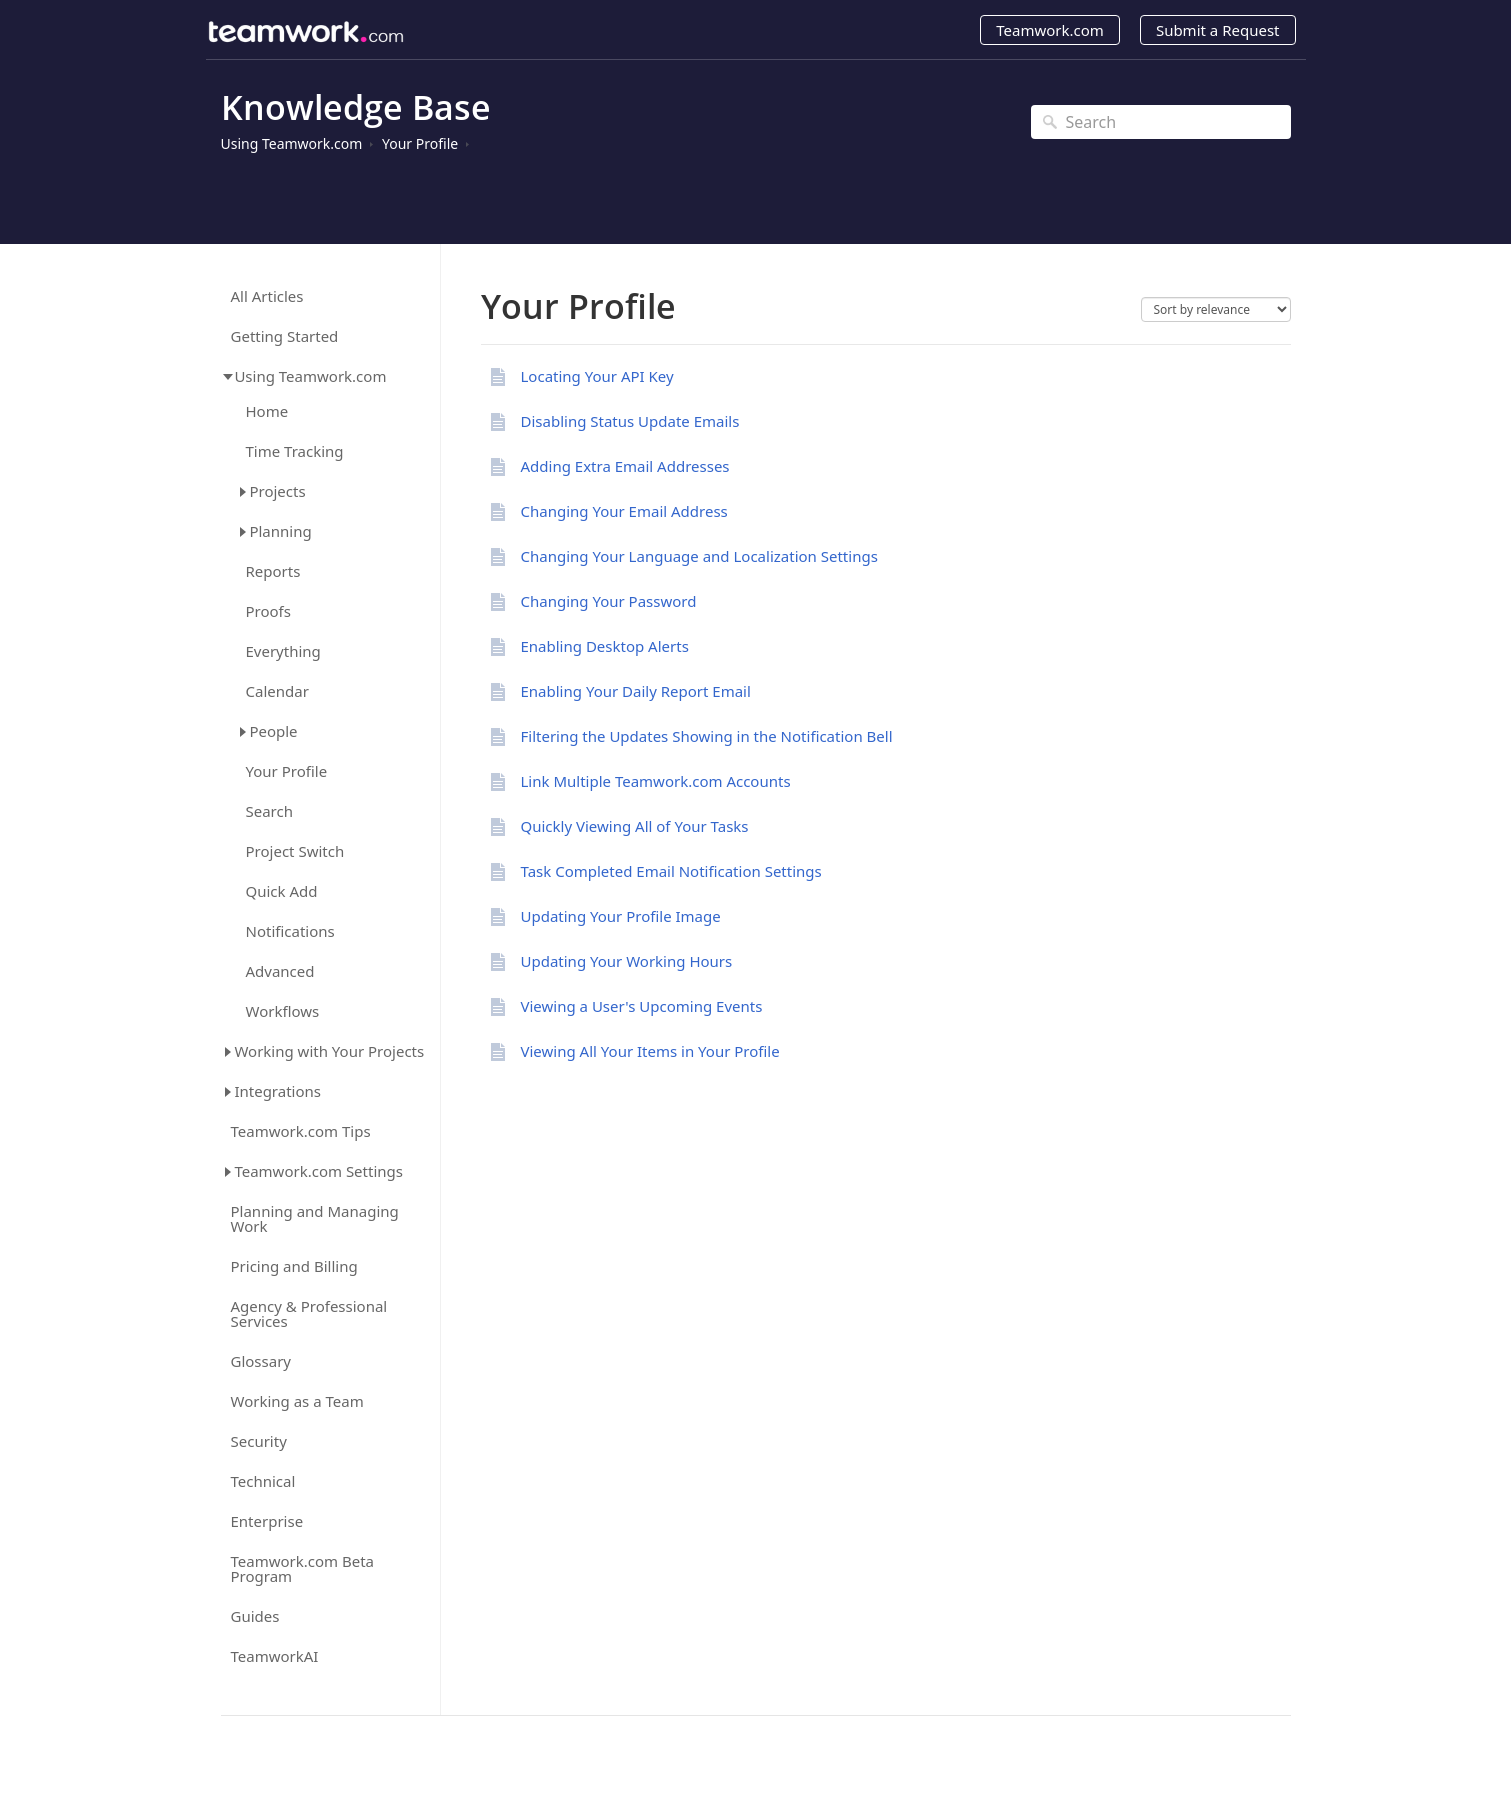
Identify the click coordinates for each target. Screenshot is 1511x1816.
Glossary (261, 1361)
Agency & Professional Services (309, 1314)
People (273, 731)
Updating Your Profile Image (621, 916)
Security (259, 1441)
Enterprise (267, 1521)
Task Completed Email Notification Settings (671, 871)
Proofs (268, 611)
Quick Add (282, 891)
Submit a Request (1218, 30)
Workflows (283, 1011)
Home (267, 411)
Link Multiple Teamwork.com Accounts (656, 781)
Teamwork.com (1050, 30)
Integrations (277, 1091)
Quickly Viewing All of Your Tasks (635, 826)
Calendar (277, 691)
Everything (283, 651)
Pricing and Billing (294, 1266)
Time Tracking (295, 451)
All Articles (267, 296)
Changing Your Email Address (624, 511)
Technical (263, 1481)
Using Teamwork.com (292, 143)
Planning (280, 531)
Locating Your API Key (597, 376)
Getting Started (285, 336)
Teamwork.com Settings (318, 1171)
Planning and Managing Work (315, 1219)
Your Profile (420, 143)
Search (269, 811)
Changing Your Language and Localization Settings (699, 556)
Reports (273, 571)
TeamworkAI (275, 1656)
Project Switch (295, 851)
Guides (255, 1616)
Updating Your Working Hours (627, 961)
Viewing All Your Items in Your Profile (650, 1051)
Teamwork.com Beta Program (303, 1569)
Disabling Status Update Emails (630, 421)
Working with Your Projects (329, 1051)
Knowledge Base (356, 107)
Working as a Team (297, 1401)
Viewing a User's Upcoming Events (642, 1006)
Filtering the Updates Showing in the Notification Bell (707, 736)
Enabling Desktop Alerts (605, 646)
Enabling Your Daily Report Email (636, 691)
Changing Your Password (609, 601)
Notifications (290, 931)
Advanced (280, 971)
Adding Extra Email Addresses (625, 466)
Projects (277, 491)
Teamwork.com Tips (301, 1131)
